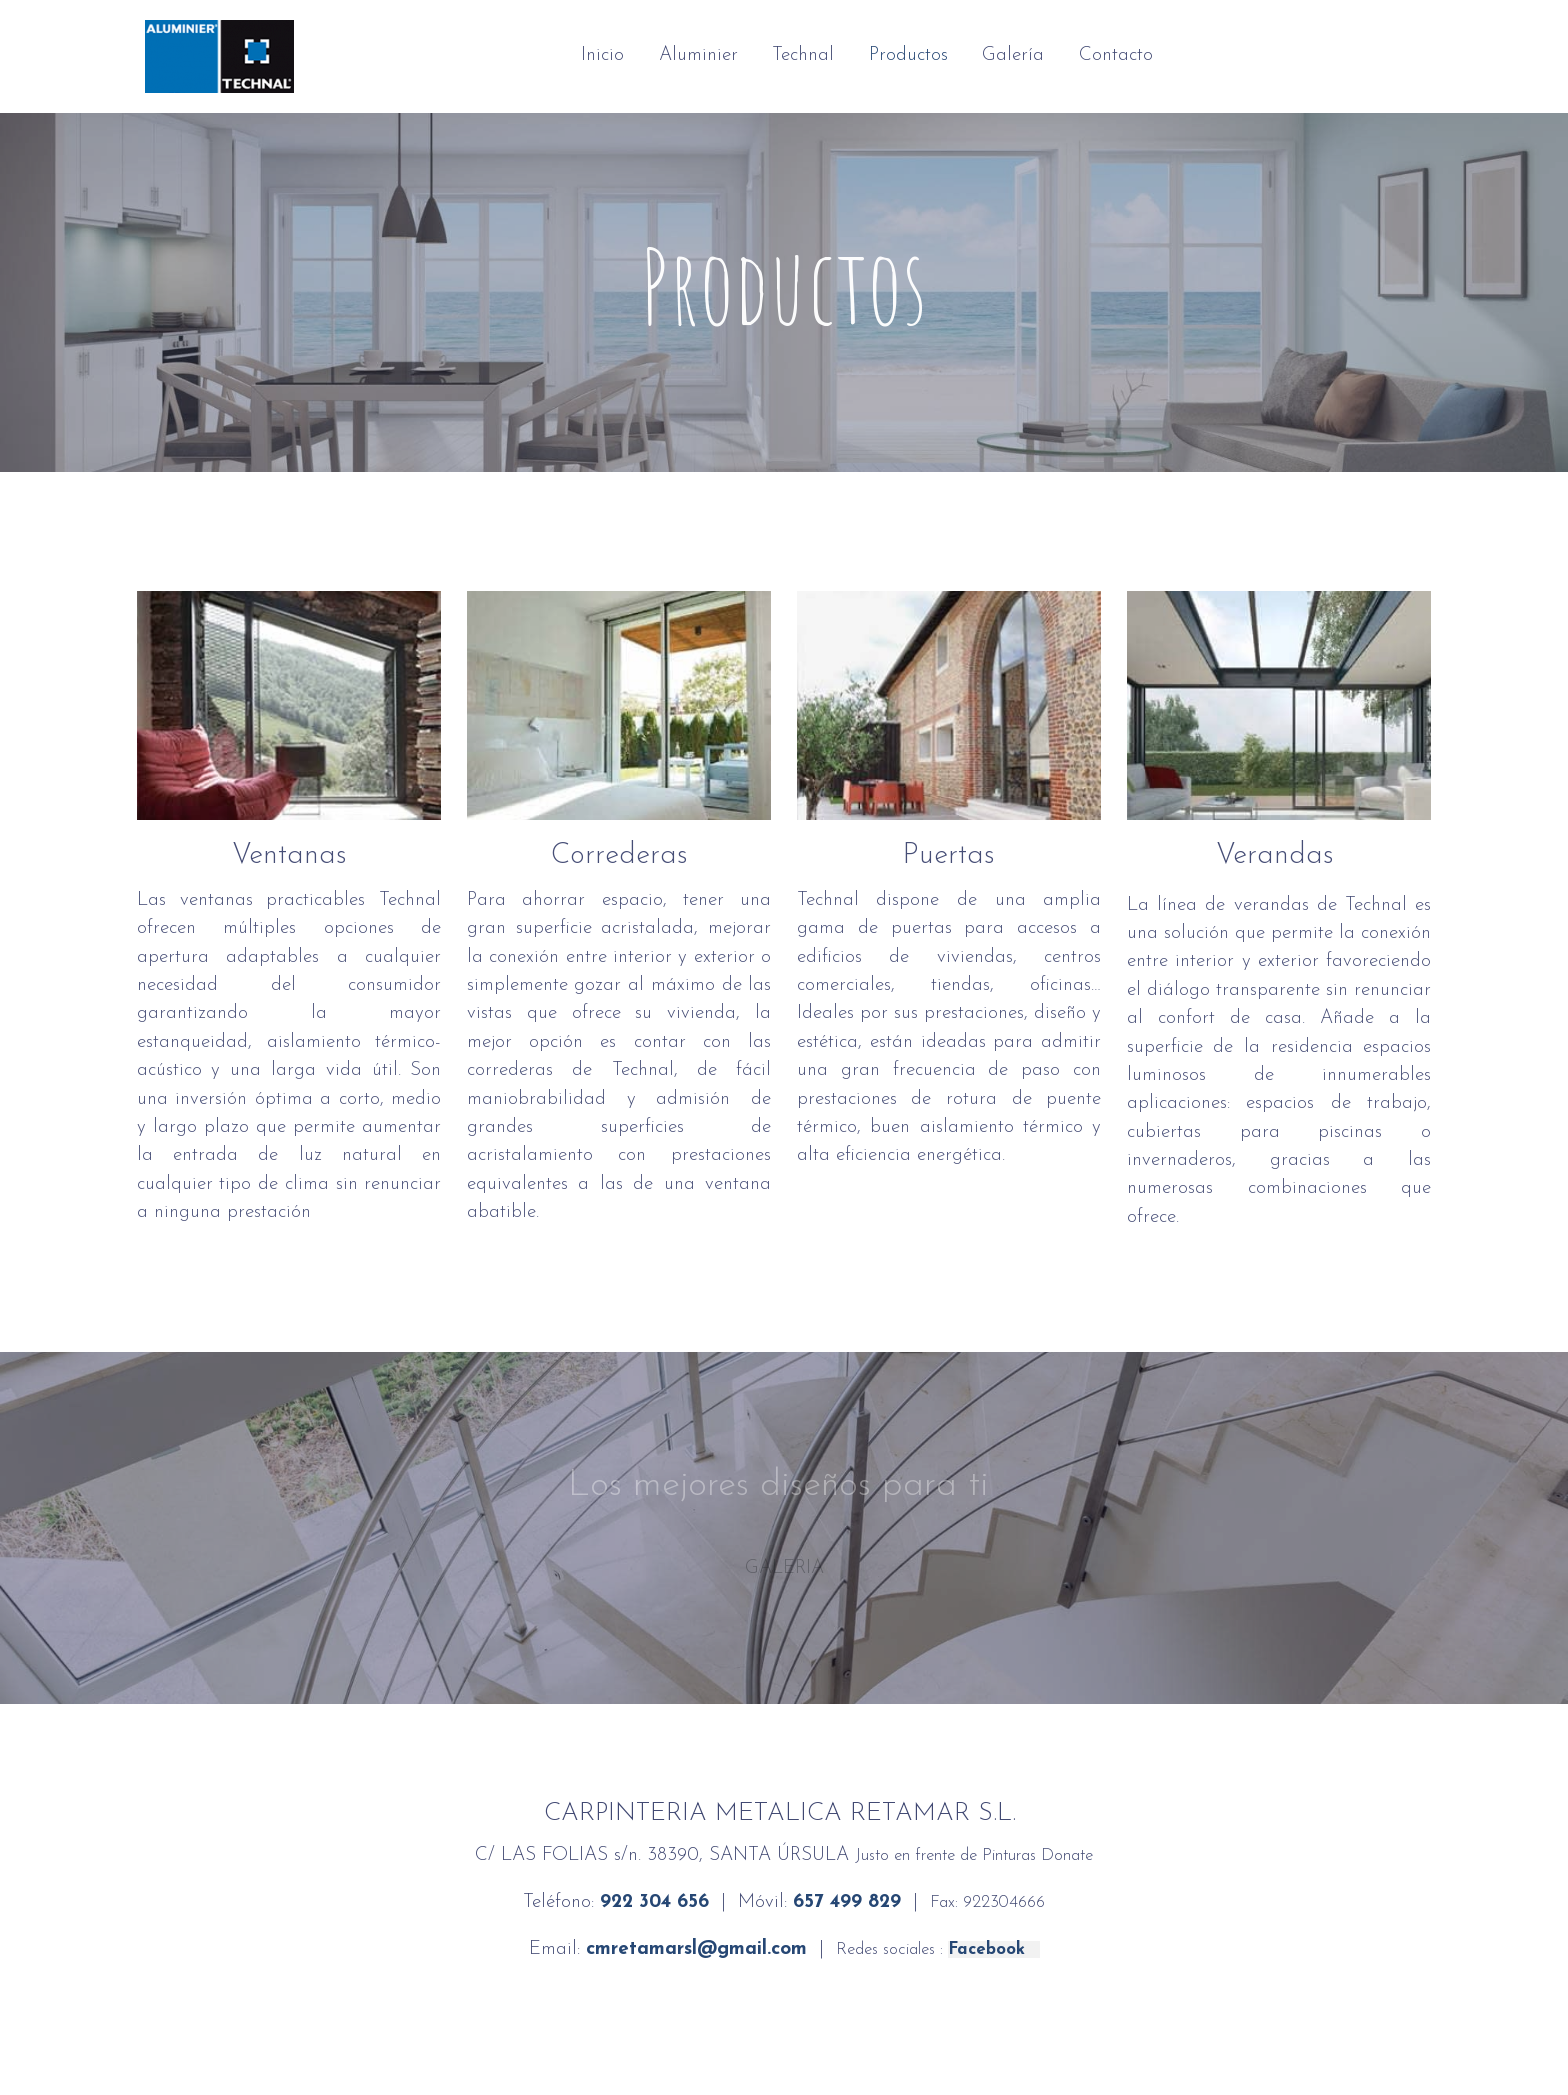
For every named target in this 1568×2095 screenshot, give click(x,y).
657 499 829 (847, 1902)
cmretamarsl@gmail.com (696, 1949)
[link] (219, 56)
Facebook (994, 1949)
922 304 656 (654, 1902)
